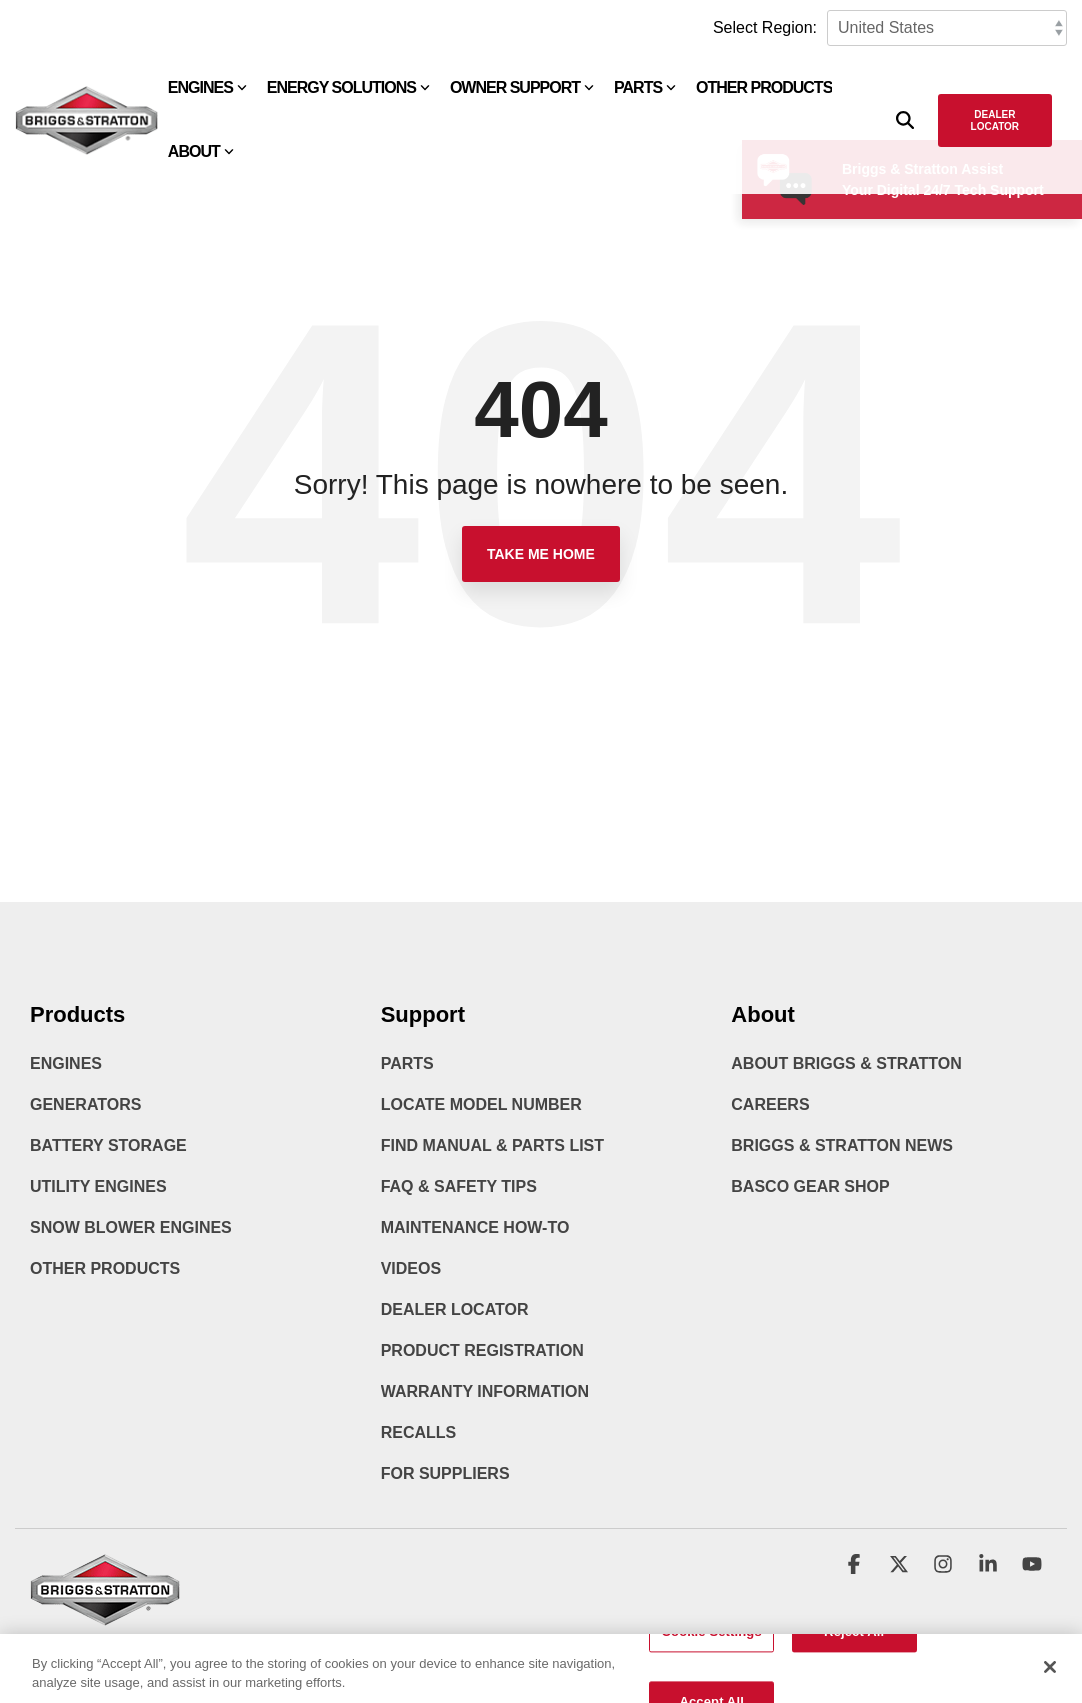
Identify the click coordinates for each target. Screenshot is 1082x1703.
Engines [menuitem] (66, 1063)
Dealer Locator (995, 120)
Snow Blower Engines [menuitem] (131, 1227)
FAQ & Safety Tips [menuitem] (459, 1186)
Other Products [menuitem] (105, 1268)
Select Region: (765, 27)
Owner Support (522, 87)
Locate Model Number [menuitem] (481, 1104)
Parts (645, 87)
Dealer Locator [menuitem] (455, 1309)
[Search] (905, 120)
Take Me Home (541, 554)
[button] (856, 1566)
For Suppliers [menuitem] (445, 1473)
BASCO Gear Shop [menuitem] (810, 1186)
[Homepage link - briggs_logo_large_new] (105, 1615)
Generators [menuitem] (85, 1104)
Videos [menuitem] (411, 1268)
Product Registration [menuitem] (482, 1350)
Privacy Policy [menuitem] (204, 1648)
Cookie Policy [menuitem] (454, 1648)
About (201, 151)
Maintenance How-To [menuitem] (475, 1227)
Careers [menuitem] (770, 1104)
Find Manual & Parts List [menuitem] (492, 1145)
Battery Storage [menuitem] (108, 1145)
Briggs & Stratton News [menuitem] (842, 1145)
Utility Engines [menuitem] (98, 1186)
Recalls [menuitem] (419, 1432)
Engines (207, 87)
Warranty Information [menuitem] (485, 1391)
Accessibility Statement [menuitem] (331, 1648)
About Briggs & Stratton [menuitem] (846, 1063)
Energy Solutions (348, 87)
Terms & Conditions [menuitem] (90, 1648)
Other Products (764, 87)
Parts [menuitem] (407, 1063)
